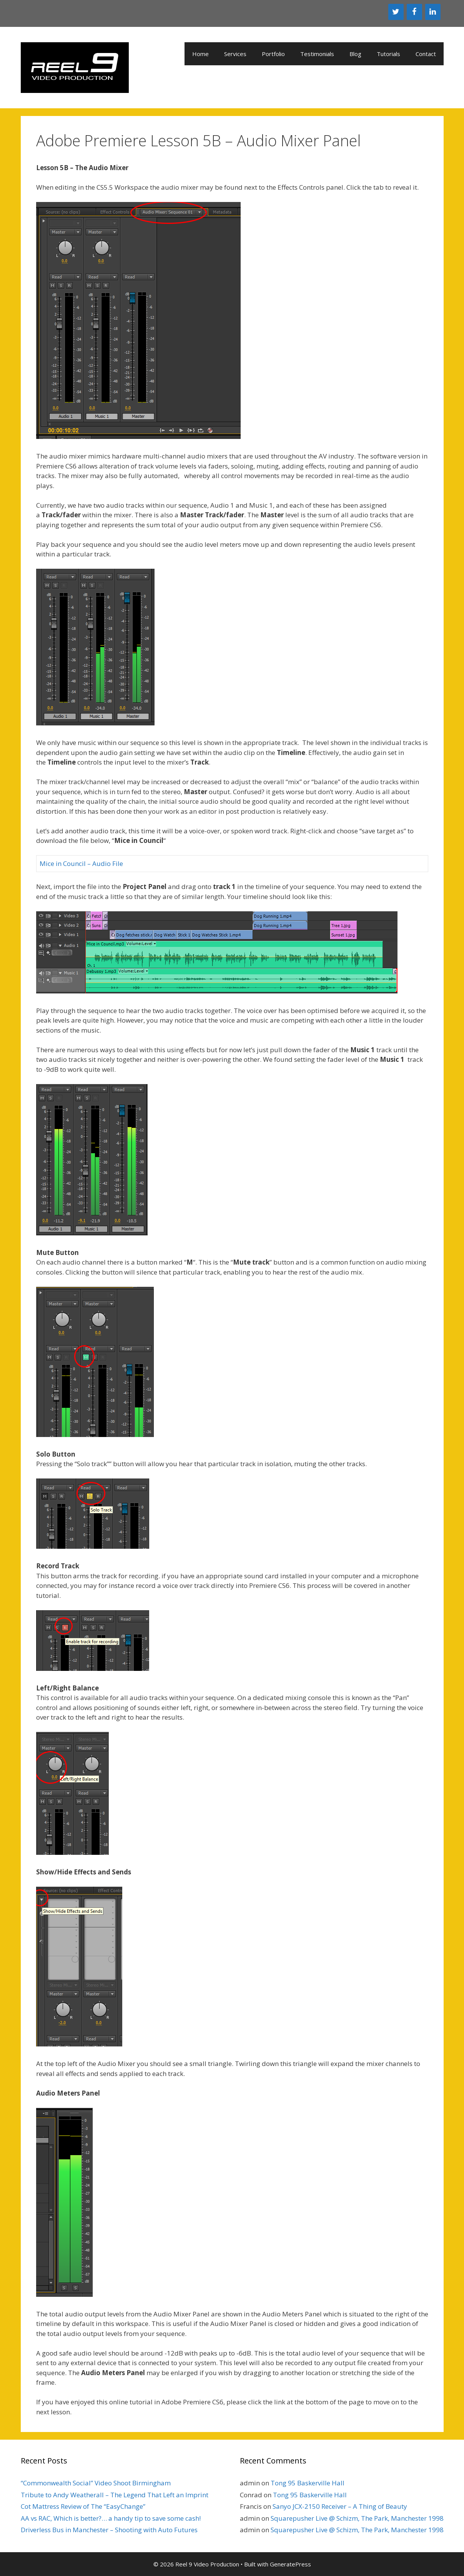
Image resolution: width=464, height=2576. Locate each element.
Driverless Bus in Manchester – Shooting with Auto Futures (109, 2529)
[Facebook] (414, 12)
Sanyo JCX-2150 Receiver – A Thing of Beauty (340, 2506)
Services (235, 54)
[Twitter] (396, 12)
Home (200, 54)
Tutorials (388, 54)
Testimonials (317, 54)
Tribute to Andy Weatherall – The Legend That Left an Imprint (114, 2494)
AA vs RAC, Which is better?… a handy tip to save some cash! (111, 2518)
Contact (426, 54)
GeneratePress (290, 2564)
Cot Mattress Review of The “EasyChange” (83, 2506)
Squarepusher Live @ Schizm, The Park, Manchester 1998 (357, 2518)
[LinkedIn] (433, 12)
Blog (355, 54)
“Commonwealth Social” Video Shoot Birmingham (96, 2482)
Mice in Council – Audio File (81, 863)
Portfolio (273, 54)
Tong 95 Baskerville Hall (307, 2482)
